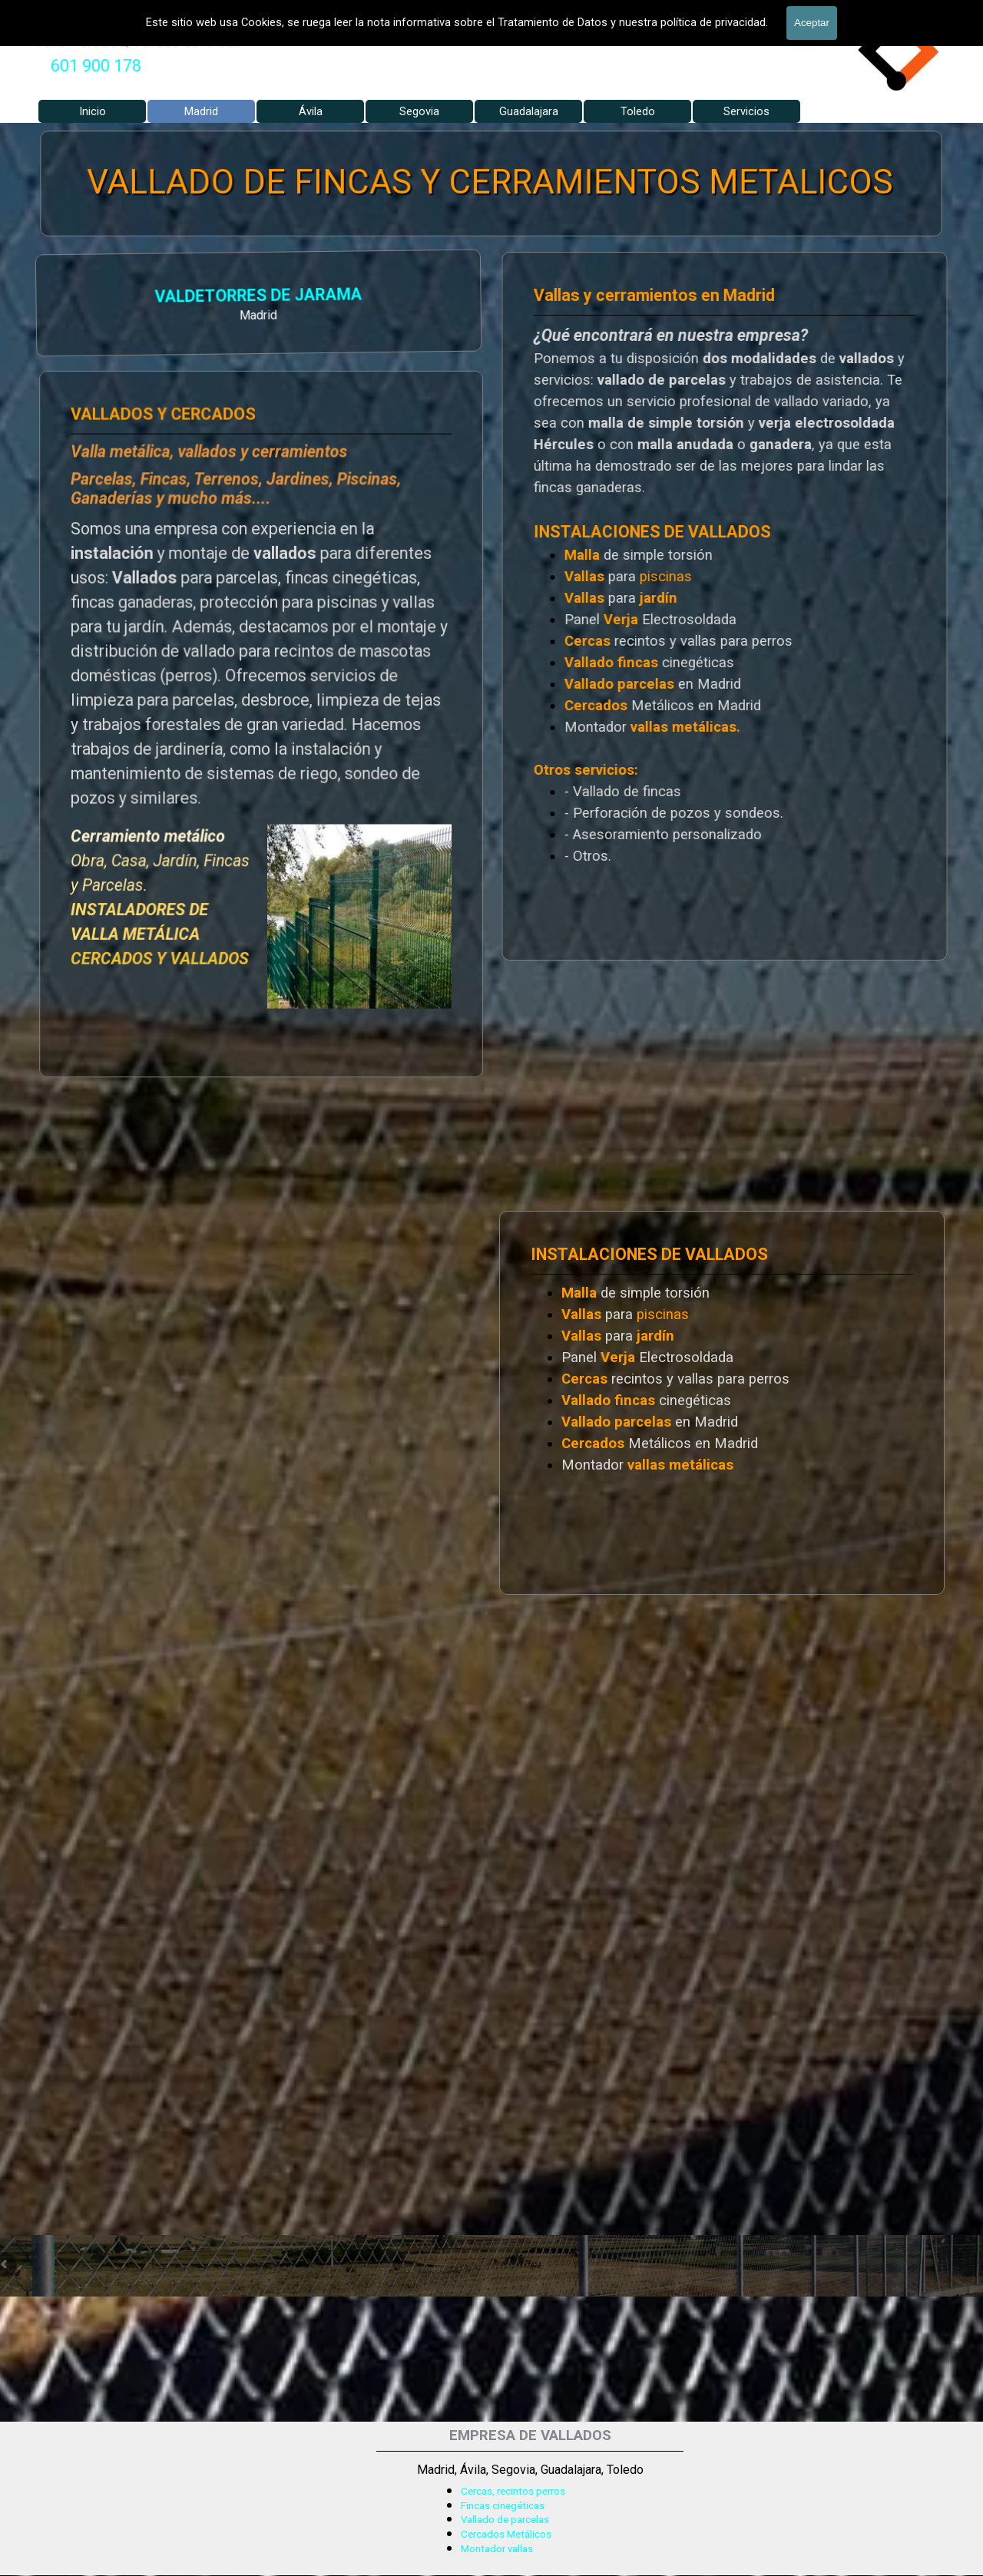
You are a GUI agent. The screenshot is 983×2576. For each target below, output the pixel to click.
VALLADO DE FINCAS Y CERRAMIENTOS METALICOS (491, 182)
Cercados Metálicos (506, 2534)
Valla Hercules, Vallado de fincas (138, 39)
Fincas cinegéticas (502, 2506)
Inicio (92, 111)
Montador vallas (497, 2549)
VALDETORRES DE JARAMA (99, 297)
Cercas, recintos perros (513, 2491)
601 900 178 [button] (96, 65)
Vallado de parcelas (505, 2519)
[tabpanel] (96, 66)
